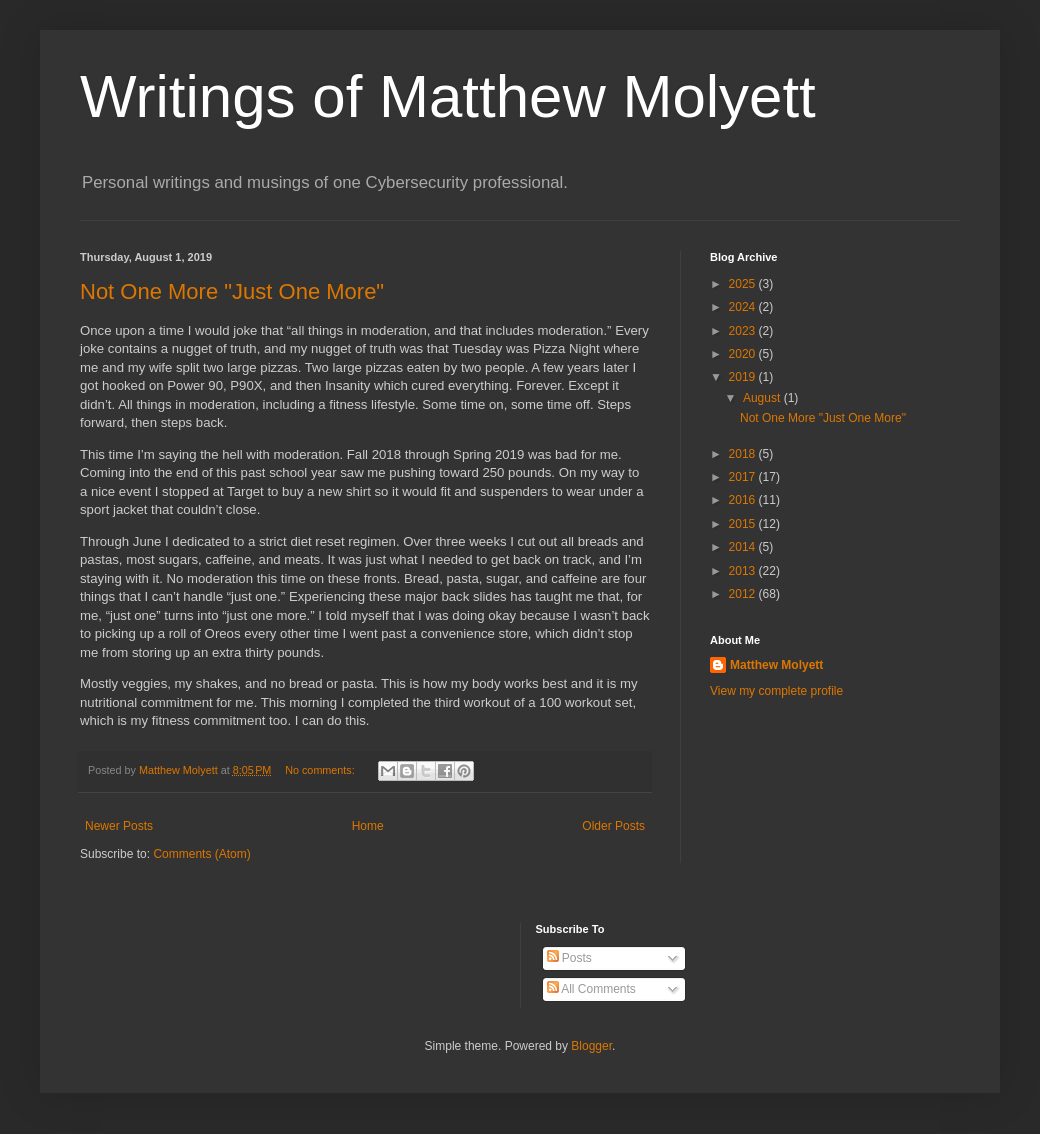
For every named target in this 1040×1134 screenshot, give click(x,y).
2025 (744, 284)
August (763, 398)
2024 (744, 307)
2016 (744, 500)
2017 (744, 477)
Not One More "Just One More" (232, 291)
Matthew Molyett (776, 665)
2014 (744, 547)
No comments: (321, 770)
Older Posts (613, 826)
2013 (744, 571)
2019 (744, 377)
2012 (744, 594)
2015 (744, 524)
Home (368, 826)
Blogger (591, 1046)
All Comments (591, 989)
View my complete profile (776, 691)
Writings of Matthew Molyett (448, 96)
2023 (744, 331)
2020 (744, 354)
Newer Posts (119, 826)
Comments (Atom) (201, 854)
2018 (744, 454)
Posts (569, 958)
